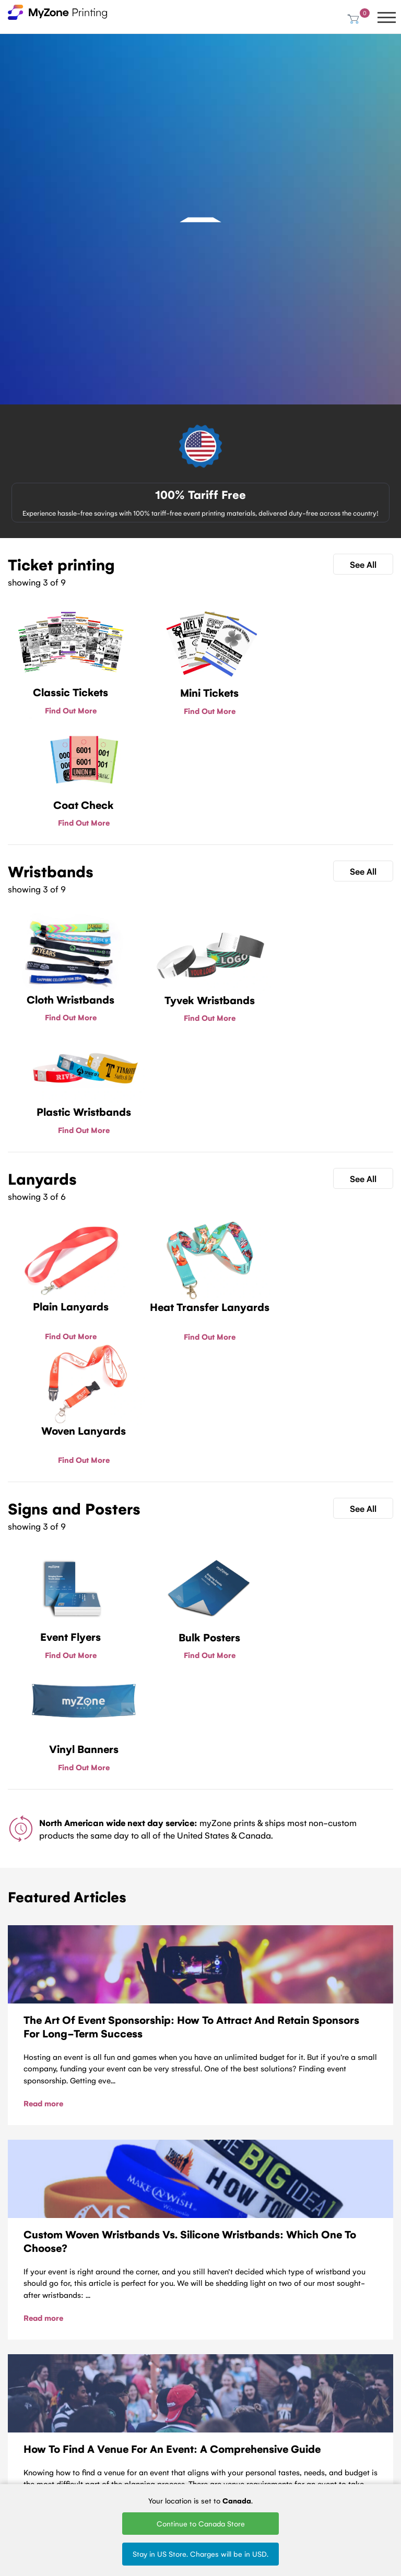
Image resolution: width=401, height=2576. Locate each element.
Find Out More (67, 710)
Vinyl (144, 2435)
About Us (23, 2416)
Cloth (145, 2393)
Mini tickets (91, 2407)
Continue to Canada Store (201, 2523)
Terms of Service (22, 2434)
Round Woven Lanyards (223, 2462)
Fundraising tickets (91, 2425)
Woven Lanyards (215, 2396)
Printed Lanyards (215, 2418)
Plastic (147, 2421)
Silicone (149, 2449)
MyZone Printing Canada (21, 2474)
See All (363, 564)
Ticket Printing (96, 2393)
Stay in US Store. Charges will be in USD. (200, 2553)
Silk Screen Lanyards (218, 2440)
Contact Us (201, 2251)
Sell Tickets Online (91, 2446)
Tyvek (145, 2407)
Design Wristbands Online (155, 2471)
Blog (15, 2402)
